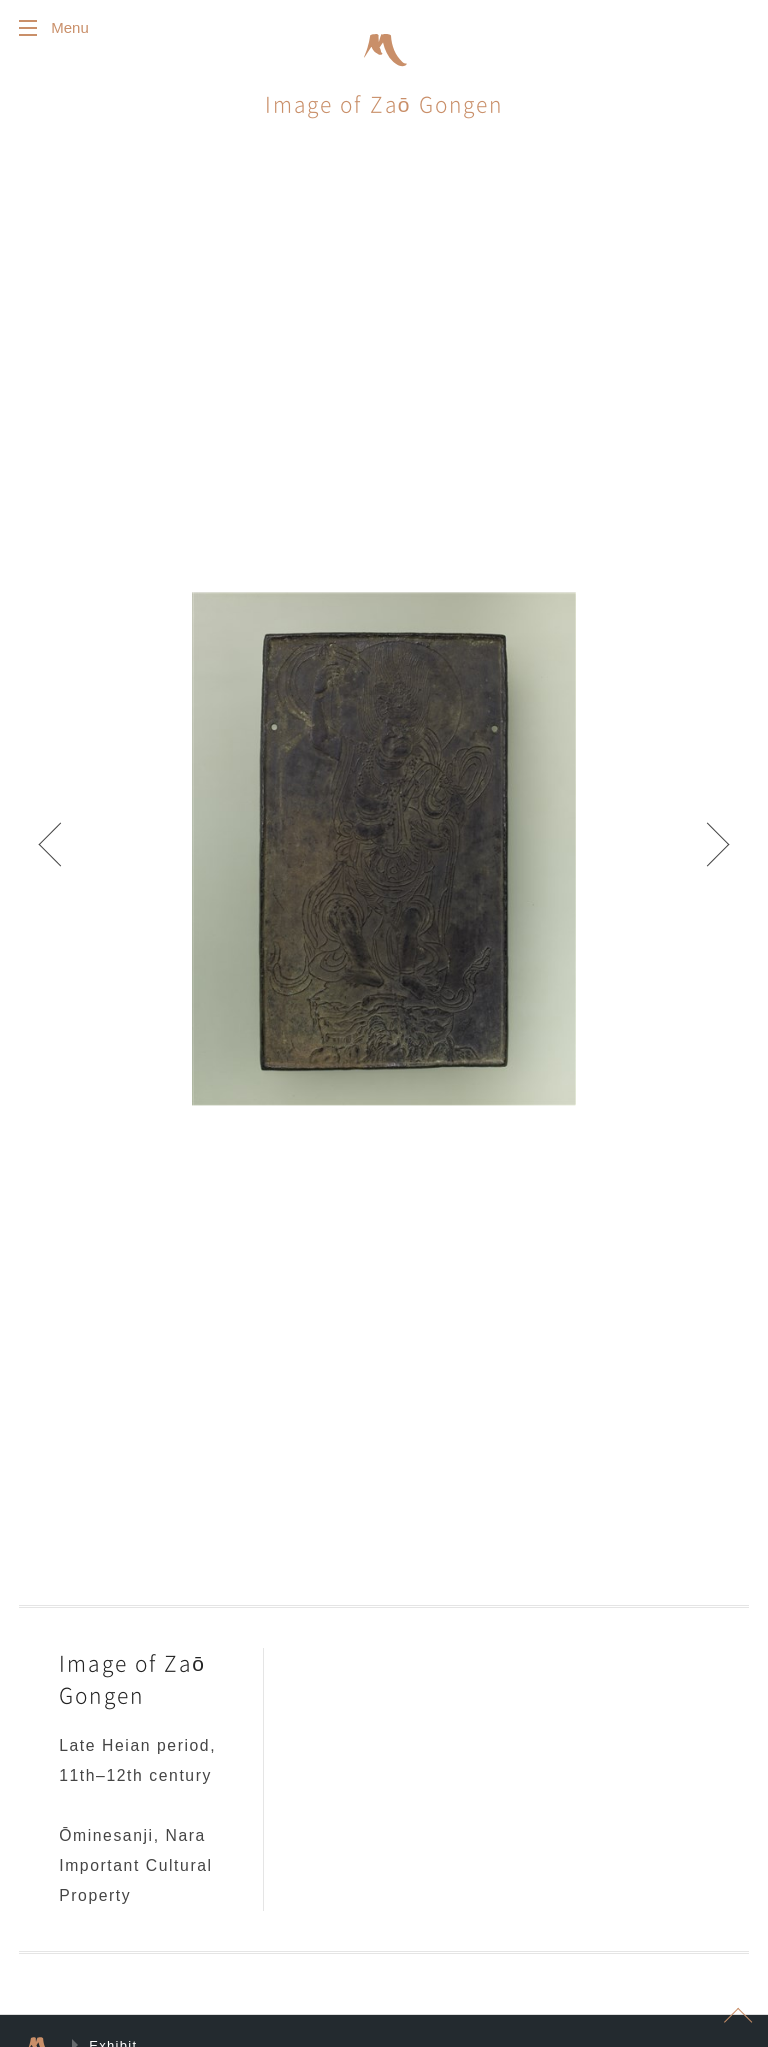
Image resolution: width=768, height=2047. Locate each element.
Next (708, 853)
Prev (60, 853)
